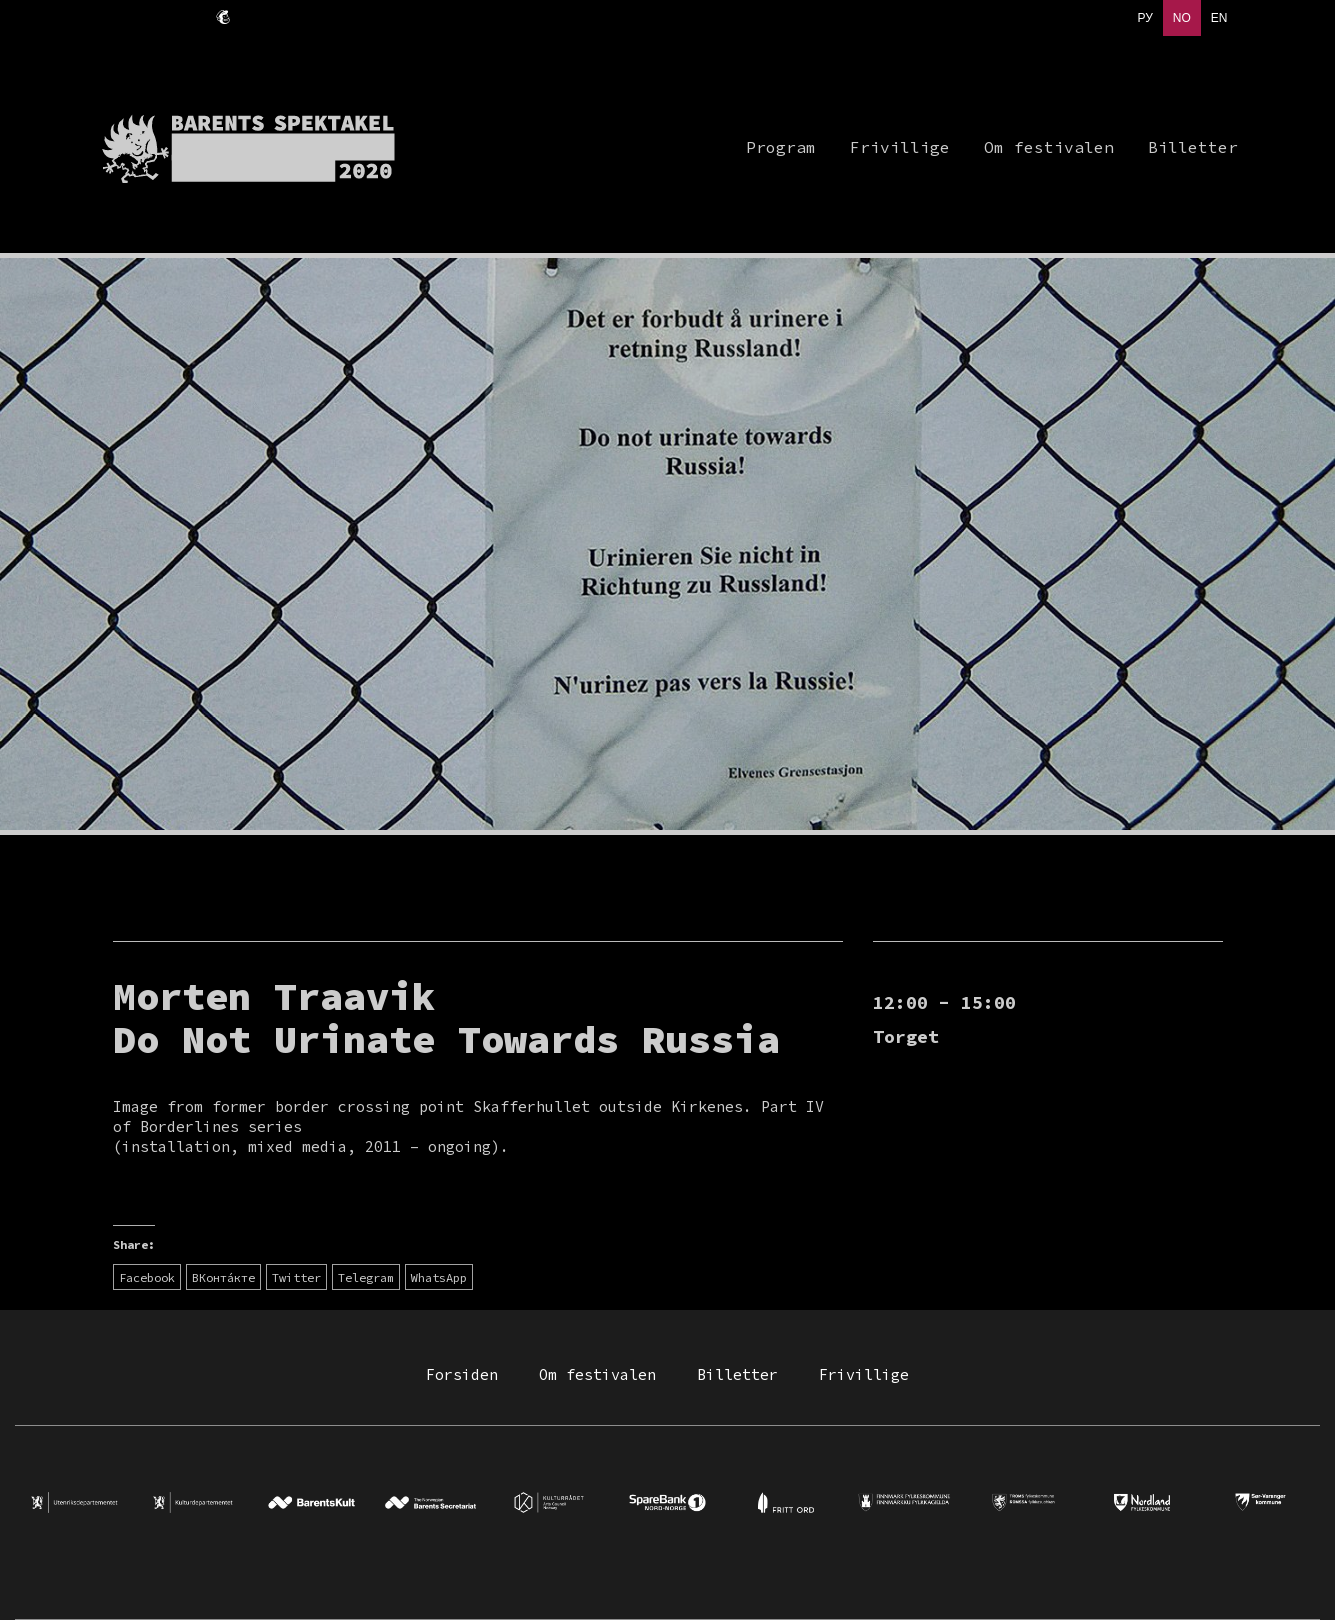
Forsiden (462, 1374)
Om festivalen (597, 1374)
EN (1219, 18)
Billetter (737, 1374)
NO (1182, 18)
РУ (1144, 18)
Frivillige (864, 1374)
